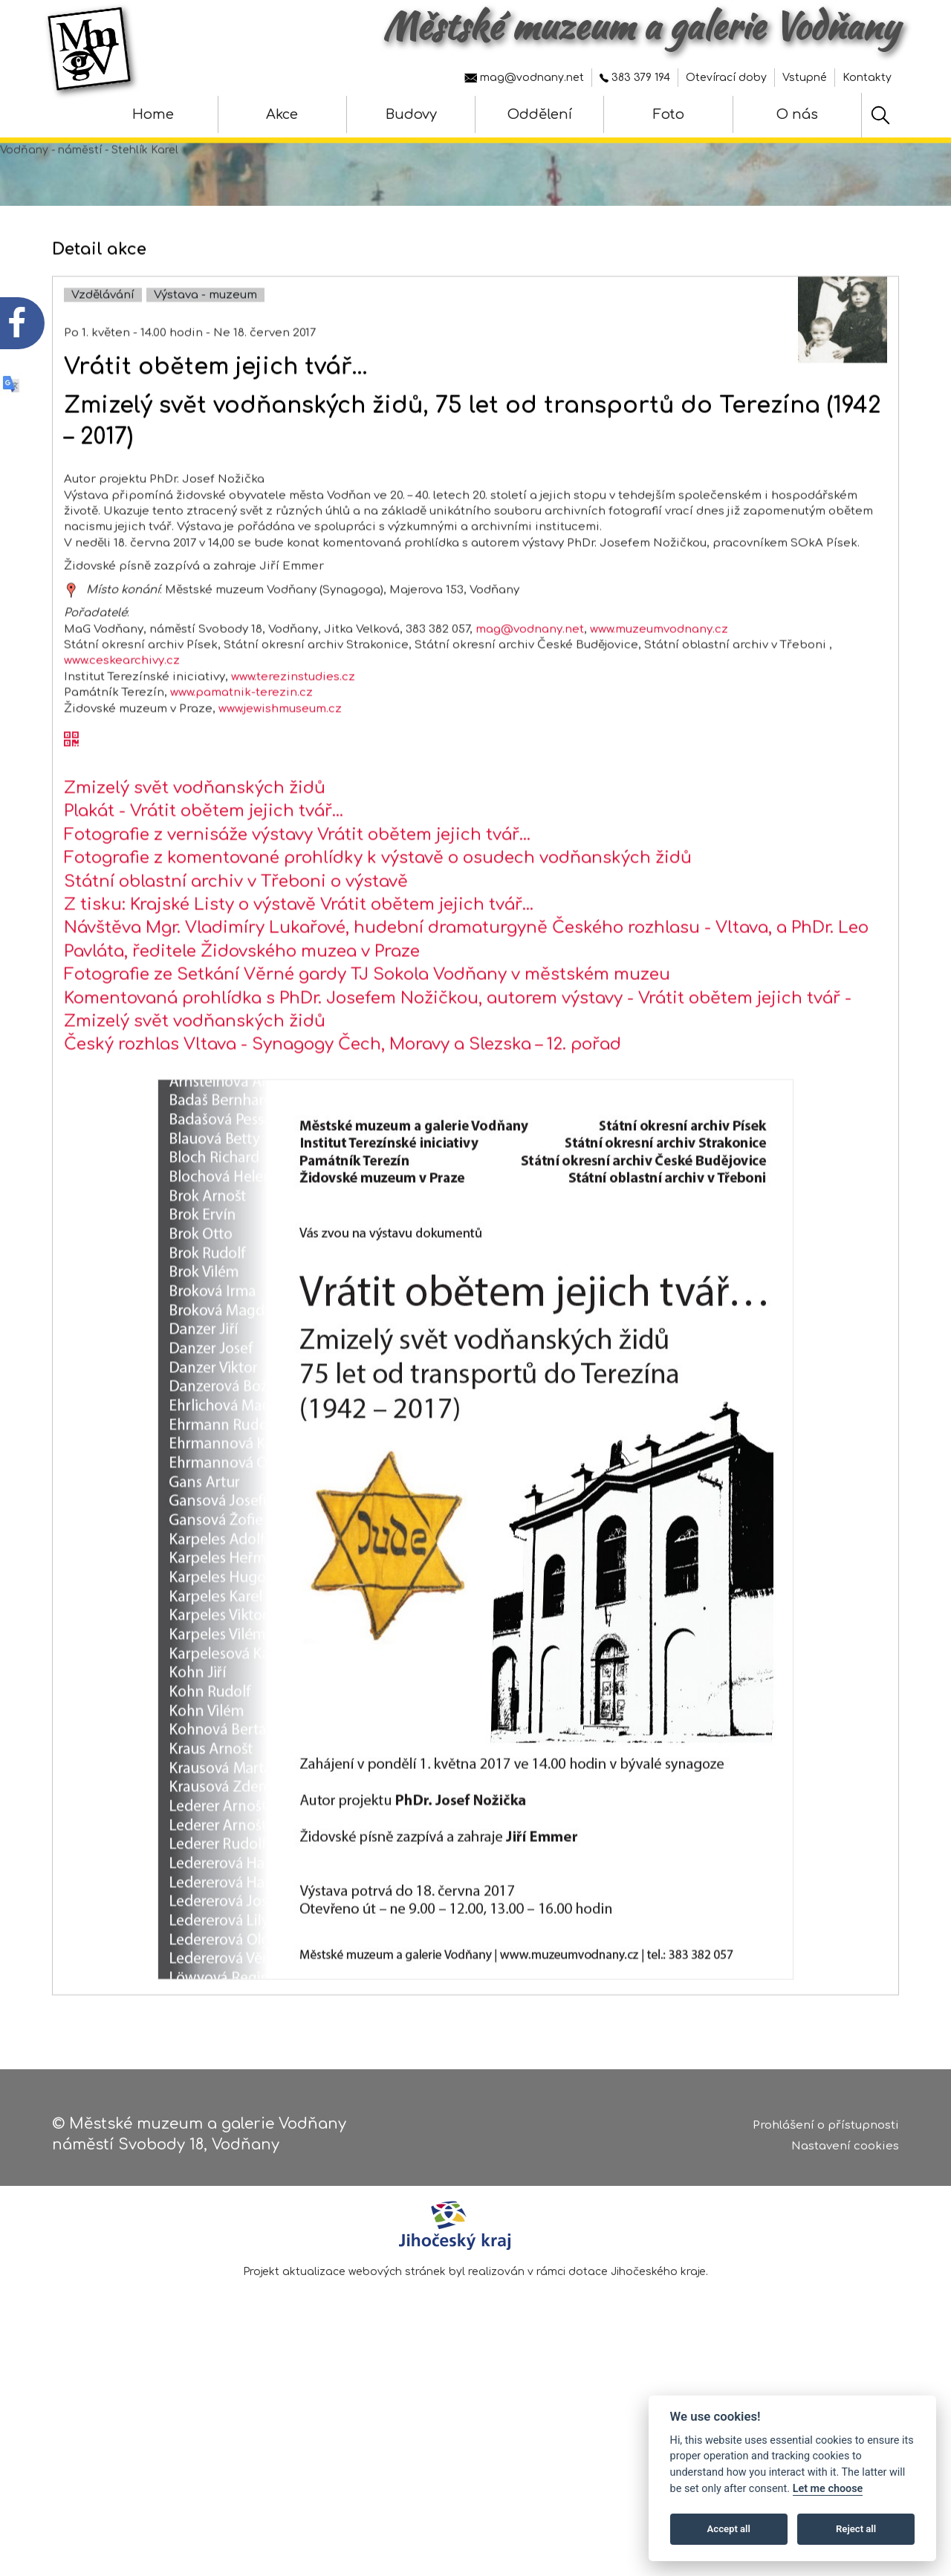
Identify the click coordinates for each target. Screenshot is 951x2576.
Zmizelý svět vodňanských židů (194, 841)
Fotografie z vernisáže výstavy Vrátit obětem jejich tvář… (297, 888)
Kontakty (867, 77)
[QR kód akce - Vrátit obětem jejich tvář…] (71, 794)
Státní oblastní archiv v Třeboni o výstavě (236, 935)
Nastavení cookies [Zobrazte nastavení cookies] (845, 2150)
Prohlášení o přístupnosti (826, 2128)
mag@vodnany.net (524, 77)
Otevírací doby (726, 77)
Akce (282, 114)
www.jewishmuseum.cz (280, 762)
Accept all (728, 2528)
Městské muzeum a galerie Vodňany (641, 26)
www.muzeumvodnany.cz (659, 682)
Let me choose (828, 2488)
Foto (668, 114)
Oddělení (539, 114)
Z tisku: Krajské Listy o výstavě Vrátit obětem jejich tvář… (299, 958)
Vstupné (804, 77)
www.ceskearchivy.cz (122, 714)
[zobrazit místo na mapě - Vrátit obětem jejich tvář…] (71, 643)
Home (153, 114)
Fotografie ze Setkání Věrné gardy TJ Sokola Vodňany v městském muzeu (367, 1028)
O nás (797, 114)
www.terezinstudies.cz (293, 730)
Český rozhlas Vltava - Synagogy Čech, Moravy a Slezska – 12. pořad (342, 1098)
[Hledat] (880, 115)
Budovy (411, 114)
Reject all (856, 2528)
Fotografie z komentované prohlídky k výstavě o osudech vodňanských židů (378, 912)
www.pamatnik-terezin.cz (241, 746)
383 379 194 (635, 77)
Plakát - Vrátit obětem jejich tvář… (204, 865)
